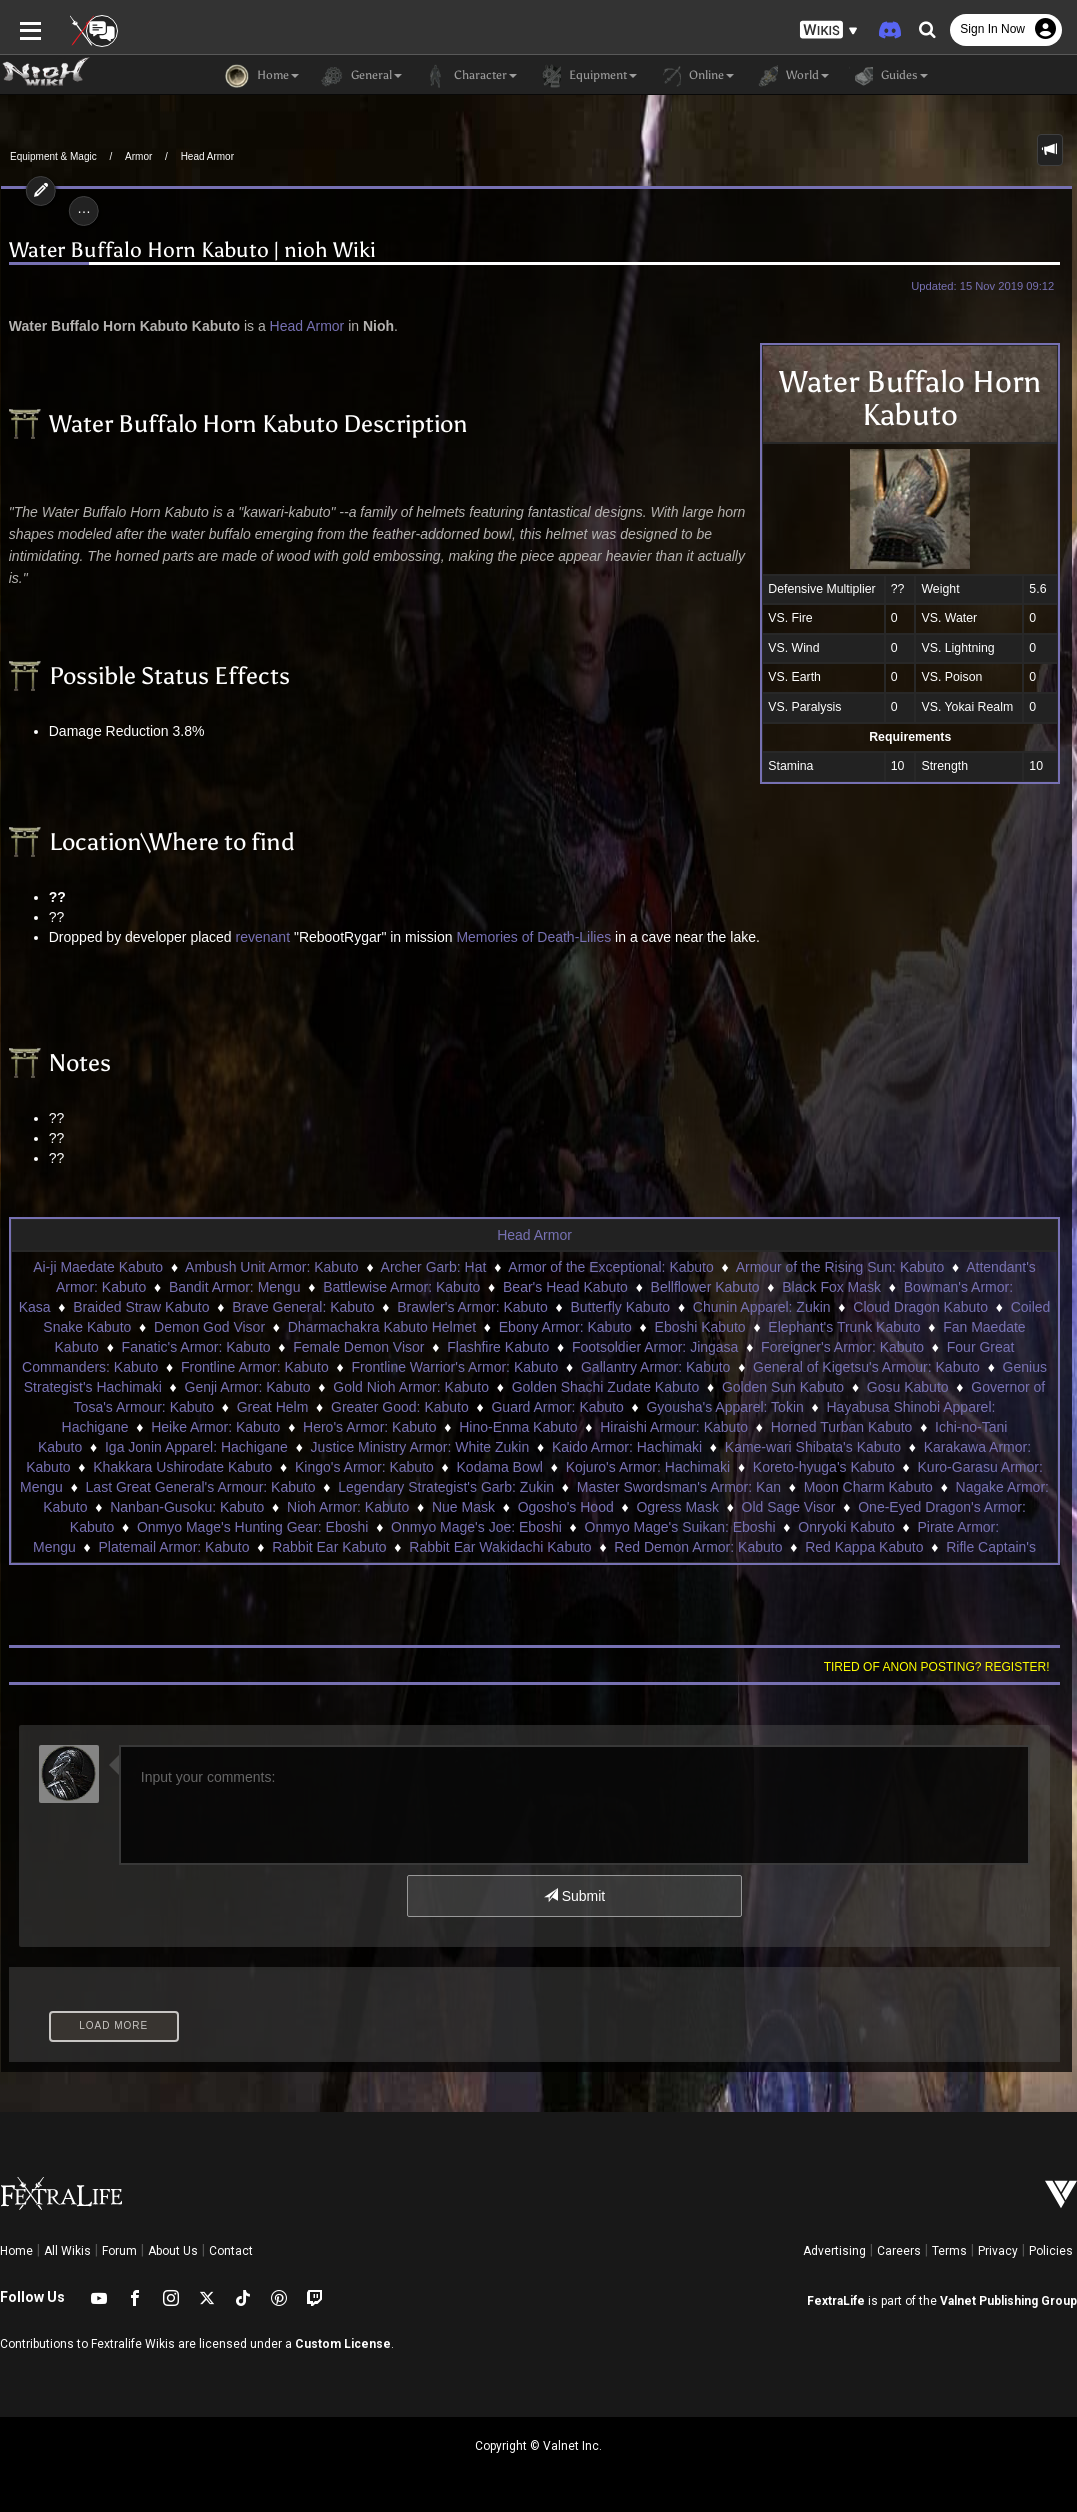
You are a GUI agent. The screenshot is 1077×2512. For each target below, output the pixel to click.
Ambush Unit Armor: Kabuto (272, 1267)
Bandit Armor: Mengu (235, 1287)
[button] (829, 30)
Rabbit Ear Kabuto (145, 1547)
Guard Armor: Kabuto (557, 1407)
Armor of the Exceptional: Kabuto (610, 1267)
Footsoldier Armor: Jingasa (655, 1347)
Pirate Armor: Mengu (813, 1527)
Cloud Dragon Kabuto (920, 1307)
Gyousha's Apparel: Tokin (724, 1407)
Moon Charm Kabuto (738, 1487)
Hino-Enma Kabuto (473, 1427)
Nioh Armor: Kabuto (205, 1507)
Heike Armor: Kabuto (170, 1427)
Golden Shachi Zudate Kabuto (606, 1387)
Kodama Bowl (367, 1467)
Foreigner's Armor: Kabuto (842, 1347)
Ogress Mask (535, 1507)
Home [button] (262, 76)
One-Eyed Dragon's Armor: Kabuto (823, 1507)
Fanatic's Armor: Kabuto (196, 1347)
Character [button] (469, 76)
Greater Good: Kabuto (400, 1407)
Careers (899, 2251)
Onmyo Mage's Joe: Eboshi (308, 1527)
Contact (231, 2251)
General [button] (360, 76)
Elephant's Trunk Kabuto (844, 1327)
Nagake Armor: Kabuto (897, 1487)
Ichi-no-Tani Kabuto (950, 1427)
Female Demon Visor (358, 1347)
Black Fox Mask (831, 1287)
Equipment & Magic (53, 156)
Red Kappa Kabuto (680, 1547)
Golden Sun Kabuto (783, 1387)
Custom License (343, 2344)
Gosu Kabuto (908, 1387)
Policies (1051, 2251)
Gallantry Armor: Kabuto (655, 1367)
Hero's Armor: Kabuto (324, 1427)
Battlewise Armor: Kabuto (401, 1287)
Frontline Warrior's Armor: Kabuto (455, 1367)
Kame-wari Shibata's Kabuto (703, 1447)
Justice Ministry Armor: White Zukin (309, 1447)
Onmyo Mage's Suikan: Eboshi (511, 1527)
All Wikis (67, 2251)
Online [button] (695, 76)
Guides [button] (888, 76)
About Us (173, 2251)
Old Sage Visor (646, 1507)
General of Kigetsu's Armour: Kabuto (866, 1367)
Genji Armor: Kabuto (248, 1387)
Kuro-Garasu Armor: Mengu (871, 1467)
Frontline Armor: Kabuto (255, 1367)
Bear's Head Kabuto (565, 1287)
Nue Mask (320, 1507)
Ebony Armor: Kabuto (565, 1327)
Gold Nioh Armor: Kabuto (411, 1387)
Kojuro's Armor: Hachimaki (515, 1467)
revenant (261, 937)
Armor (138, 156)
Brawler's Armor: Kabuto (472, 1307)
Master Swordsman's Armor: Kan (549, 1487)
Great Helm (273, 1407)
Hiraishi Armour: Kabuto (629, 1427)
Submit (574, 1896)
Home (16, 2251)
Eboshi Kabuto (700, 1327)
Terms (949, 2251)
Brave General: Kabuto (303, 1307)
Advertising (834, 2251)
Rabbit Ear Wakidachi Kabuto (316, 1547)
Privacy (998, 2251)
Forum (119, 2251)
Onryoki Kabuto (678, 1527)
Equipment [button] (587, 76)
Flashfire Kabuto (498, 1347)
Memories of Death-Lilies (532, 937)
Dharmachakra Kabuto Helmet (382, 1327)
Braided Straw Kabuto (141, 1307)
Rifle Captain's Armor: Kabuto (853, 1547)
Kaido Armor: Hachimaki (517, 1447)
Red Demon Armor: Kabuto (514, 1547)
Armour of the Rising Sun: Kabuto (840, 1267)
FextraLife (836, 2301)
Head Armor (207, 156)
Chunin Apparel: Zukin (762, 1307)
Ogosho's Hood (423, 1507)
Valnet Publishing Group (1008, 2301)
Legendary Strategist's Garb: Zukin (316, 1487)
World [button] (791, 76)
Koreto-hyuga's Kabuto (691, 1467)
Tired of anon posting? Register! (938, 1667)
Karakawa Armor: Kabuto (891, 1447)
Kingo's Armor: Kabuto (232, 1467)
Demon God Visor (209, 1327)
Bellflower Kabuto (705, 1287)
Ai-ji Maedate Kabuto (98, 1267)
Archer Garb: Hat (434, 1267)
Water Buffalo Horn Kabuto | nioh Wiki (191, 250)
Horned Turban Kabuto (797, 1427)
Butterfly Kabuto (621, 1307)
